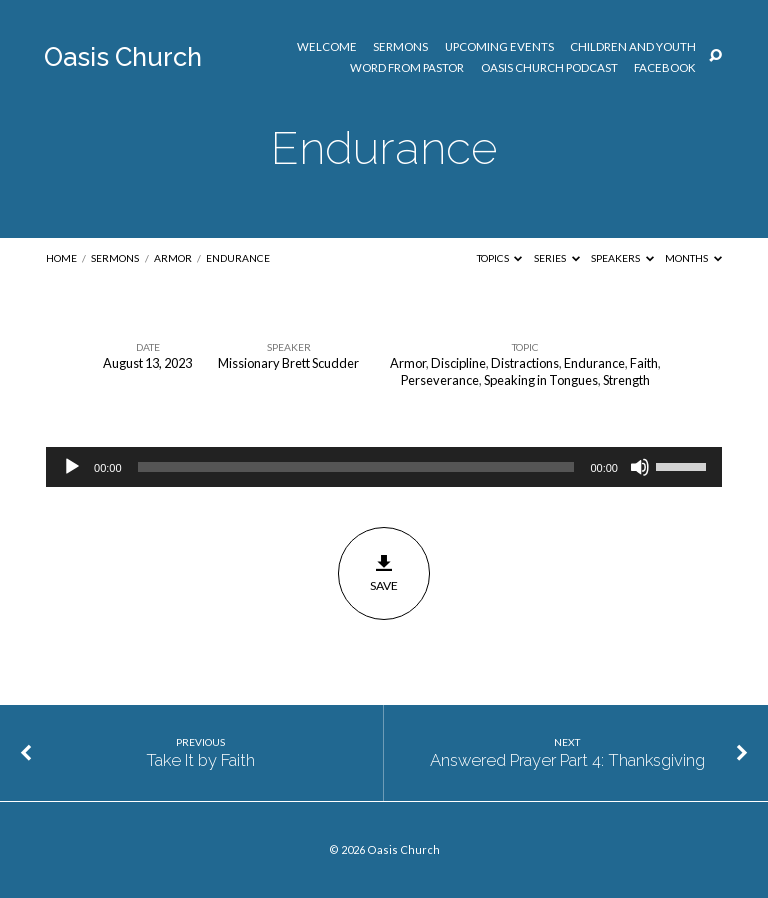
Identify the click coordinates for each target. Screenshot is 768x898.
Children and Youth (633, 47)
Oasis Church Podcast (549, 68)
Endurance (238, 258)
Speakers (622, 258)
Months (693, 258)
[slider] (356, 467)
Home (61, 258)
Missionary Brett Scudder (288, 363)
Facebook (665, 68)
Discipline (458, 363)
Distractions (525, 363)
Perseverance (440, 380)
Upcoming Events (499, 47)
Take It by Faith (200, 760)
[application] (384, 467)
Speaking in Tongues (541, 380)
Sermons (400, 47)
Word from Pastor (407, 68)
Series (557, 258)
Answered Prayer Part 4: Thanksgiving (567, 760)
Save (384, 573)
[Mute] (640, 467)
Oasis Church (123, 57)
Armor (173, 258)
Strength (626, 380)
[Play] (72, 467)
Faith (644, 363)
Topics (500, 258)
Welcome (327, 47)
